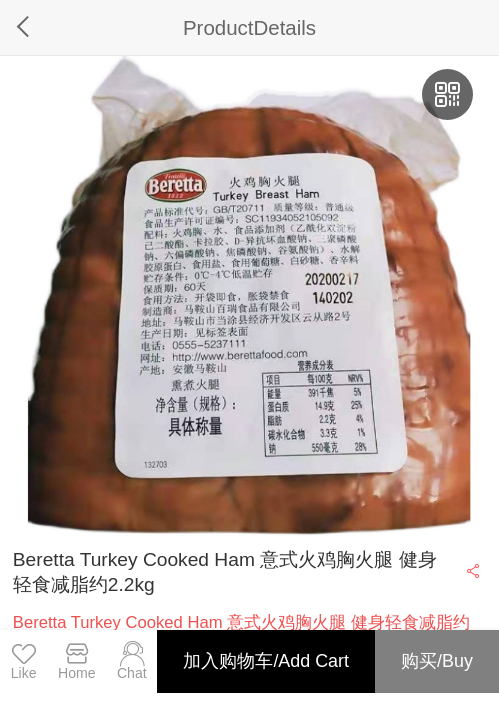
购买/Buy (437, 661)
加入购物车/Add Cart (266, 661)
